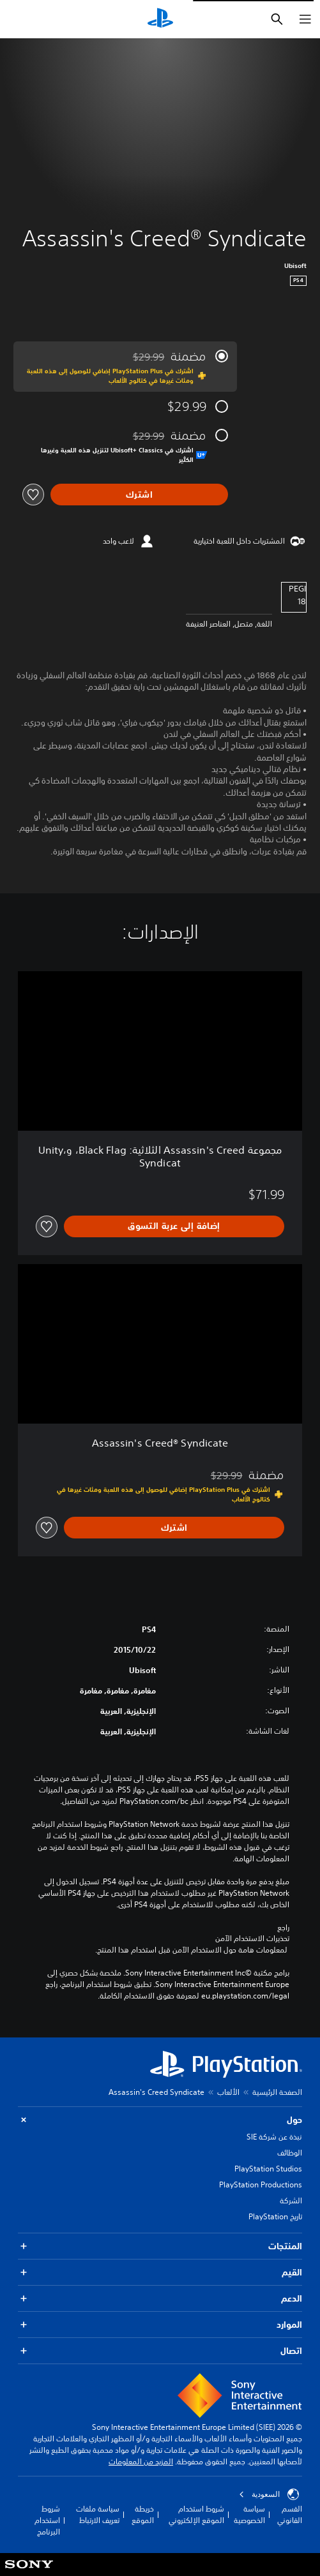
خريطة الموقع (143, 2514)
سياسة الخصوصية (249, 2514)
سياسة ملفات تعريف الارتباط (97, 2514)
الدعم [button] (160, 2299)
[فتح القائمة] (305, 19)
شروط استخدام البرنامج (47, 2520)
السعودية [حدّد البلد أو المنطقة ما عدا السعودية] (269, 2494)
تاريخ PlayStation (275, 2216)
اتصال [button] (160, 2351)
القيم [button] (160, 2273)
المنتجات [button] (160, 2246)
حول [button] (160, 2120)
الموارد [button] (160, 2325)
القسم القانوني (289, 2514)
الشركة (291, 2200)
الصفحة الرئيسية (277, 2092)
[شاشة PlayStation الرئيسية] (160, 19)
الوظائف (289, 2152)
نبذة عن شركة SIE (274, 2136)
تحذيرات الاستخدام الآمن (252, 1938)
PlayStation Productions (260, 2184)
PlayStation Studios (268, 2168)
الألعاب (228, 2092)
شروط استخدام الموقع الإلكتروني (196, 2514)
